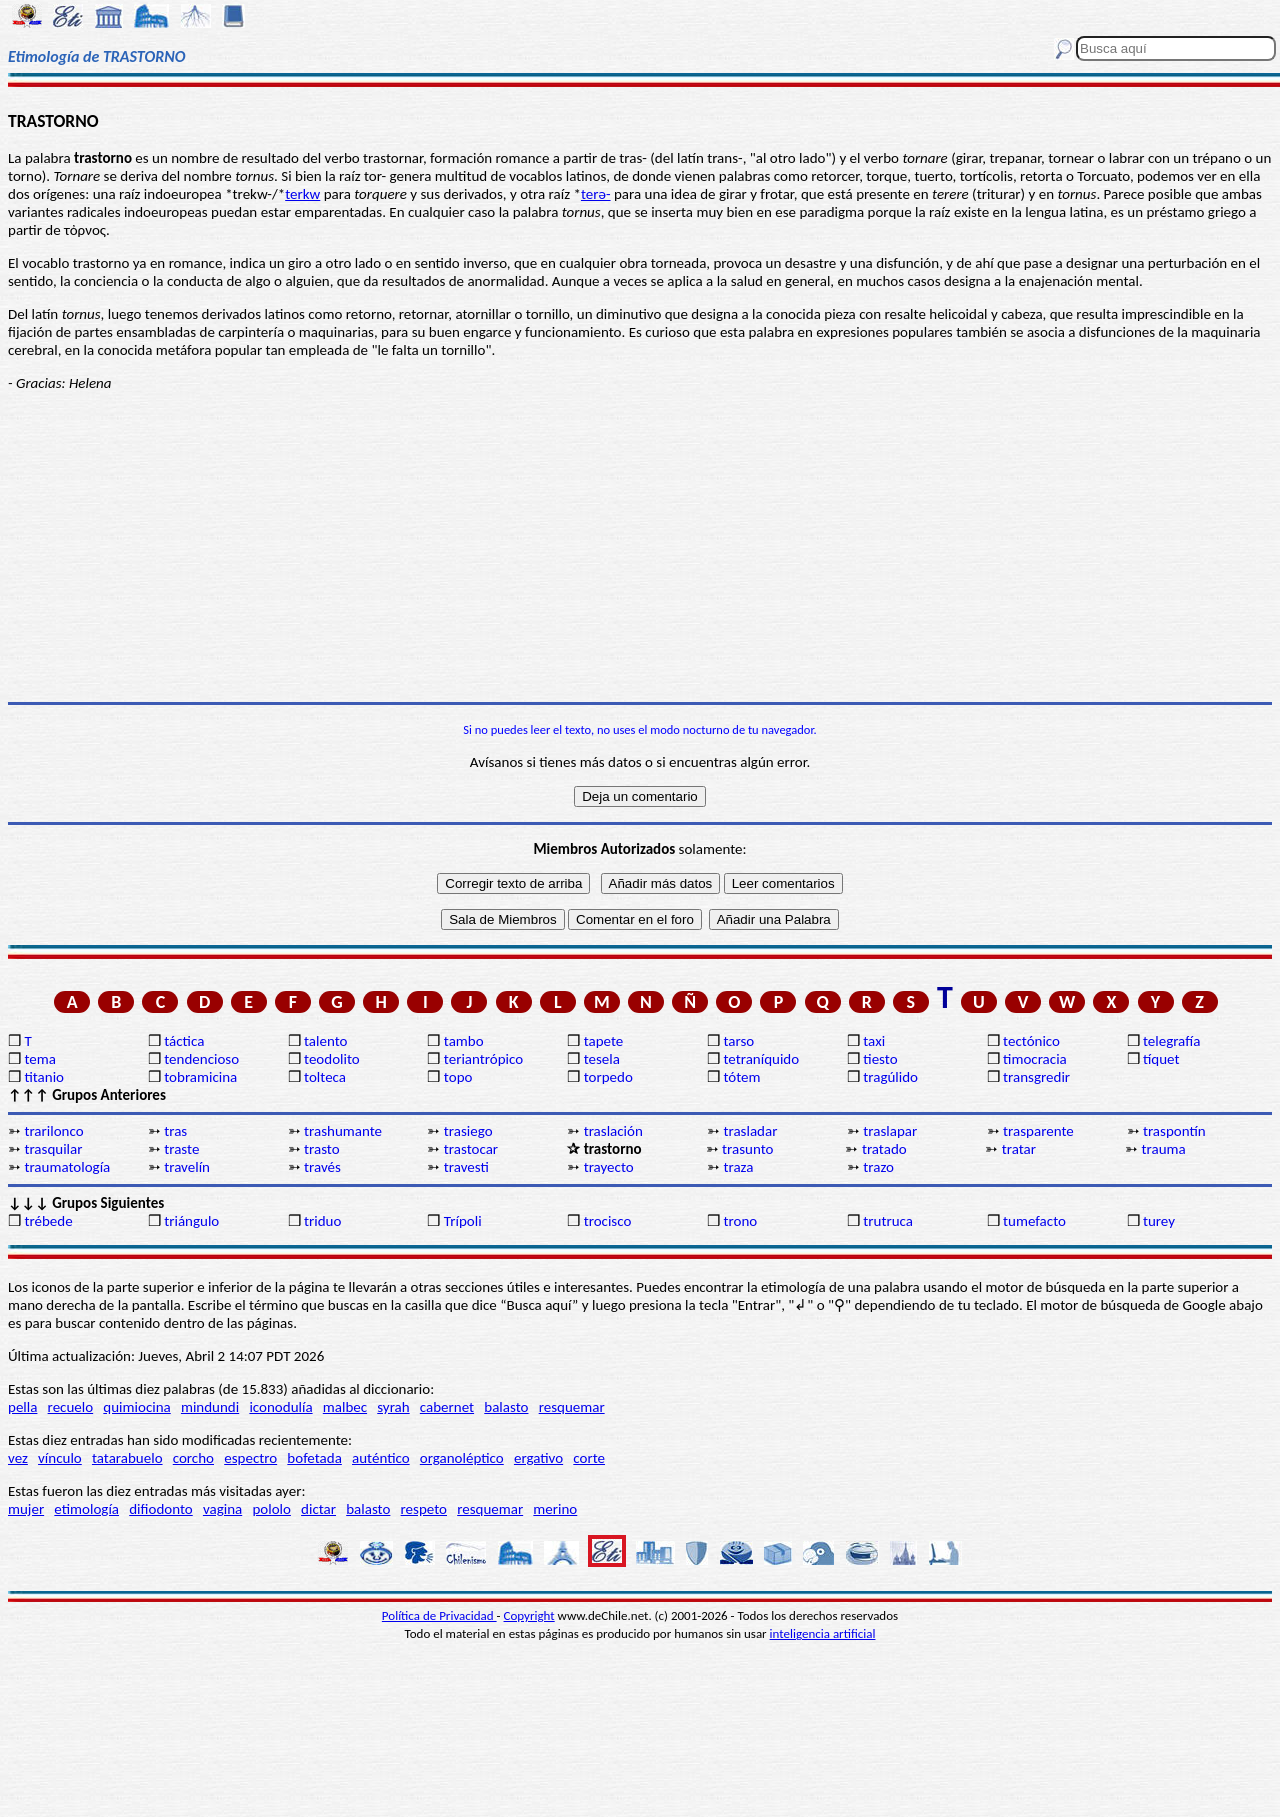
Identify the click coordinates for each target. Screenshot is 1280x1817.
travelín (187, 1167)
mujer (26, 1509)
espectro (250, 1458)
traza (738, 1167)
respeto (424, 1509)
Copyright (529, 1615)
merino (555, 1509)
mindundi (210, 1407)
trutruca (888, 1221)
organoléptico (462, 1458)
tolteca (325, 1077)
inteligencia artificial (823, 1633)
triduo (322, 1221)
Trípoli (463, 1221)
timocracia (1035, 1059)
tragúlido (890, 1077)
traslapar (890, 1131)
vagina (222, 1509)
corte (589, 1458)
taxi (874, 1041)
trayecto (609, 1167)
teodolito (332, 1059)
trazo (878, 1167)
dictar (318, 1509)
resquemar (572, 1407)
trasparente (1038, 1131)
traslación (613, 1131)
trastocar (471, 1149)
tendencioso (201, 1059)
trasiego (468, 1131)
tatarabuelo (127, 1458)
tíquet (1161, 1059)
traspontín (1174, 1131)
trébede (48, 1221)
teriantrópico (483, 1059)
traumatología (67, 1167)
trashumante (343, 1131)
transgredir (1036, 1077)
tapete (604, 1041)
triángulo (191, 1221)
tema (40, 1059)
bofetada (314, 1458)
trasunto (747, 1149)
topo (458, 1077)
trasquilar (53, 1149)
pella (22, 1407)
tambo (464, 1041)
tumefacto (1034, 1221)
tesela (602, 1059)
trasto (322, 1149)
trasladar (750, 1131)
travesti (466, 1167)
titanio (44, 1077)
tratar (1019, 1149)
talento (325, 1041)
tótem (741, 1077)
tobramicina (200, 1077)
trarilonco (53, 1131)
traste (181, 1149)
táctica (184, 1041)
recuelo (71, 1407)
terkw (302, 194)
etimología (86, 1509)
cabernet (447, 1407)
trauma (1164, 1149)
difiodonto (161, 1509)
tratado (884, 1149)
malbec (345, 1407)
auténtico (381, 1458)
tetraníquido (761, 1059)
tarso (738, 1041)
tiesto (880, 1059)
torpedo (608, 1077)
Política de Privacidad (439, 1615)
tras (175, 1131)
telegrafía (1171, 1041)
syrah (393, 1407)
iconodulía (280, 1407)
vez (18, 1458)
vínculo (60, 1458)
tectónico (1031, 1041)
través (322, 1167)
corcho (193, 1458)
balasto (506, 1407)
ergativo (538, 1458)
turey (1159, 1221)
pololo (271, 1509)
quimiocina (136, 1407)
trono (740, 1221)
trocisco (608, 1221)
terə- (596, 194)
